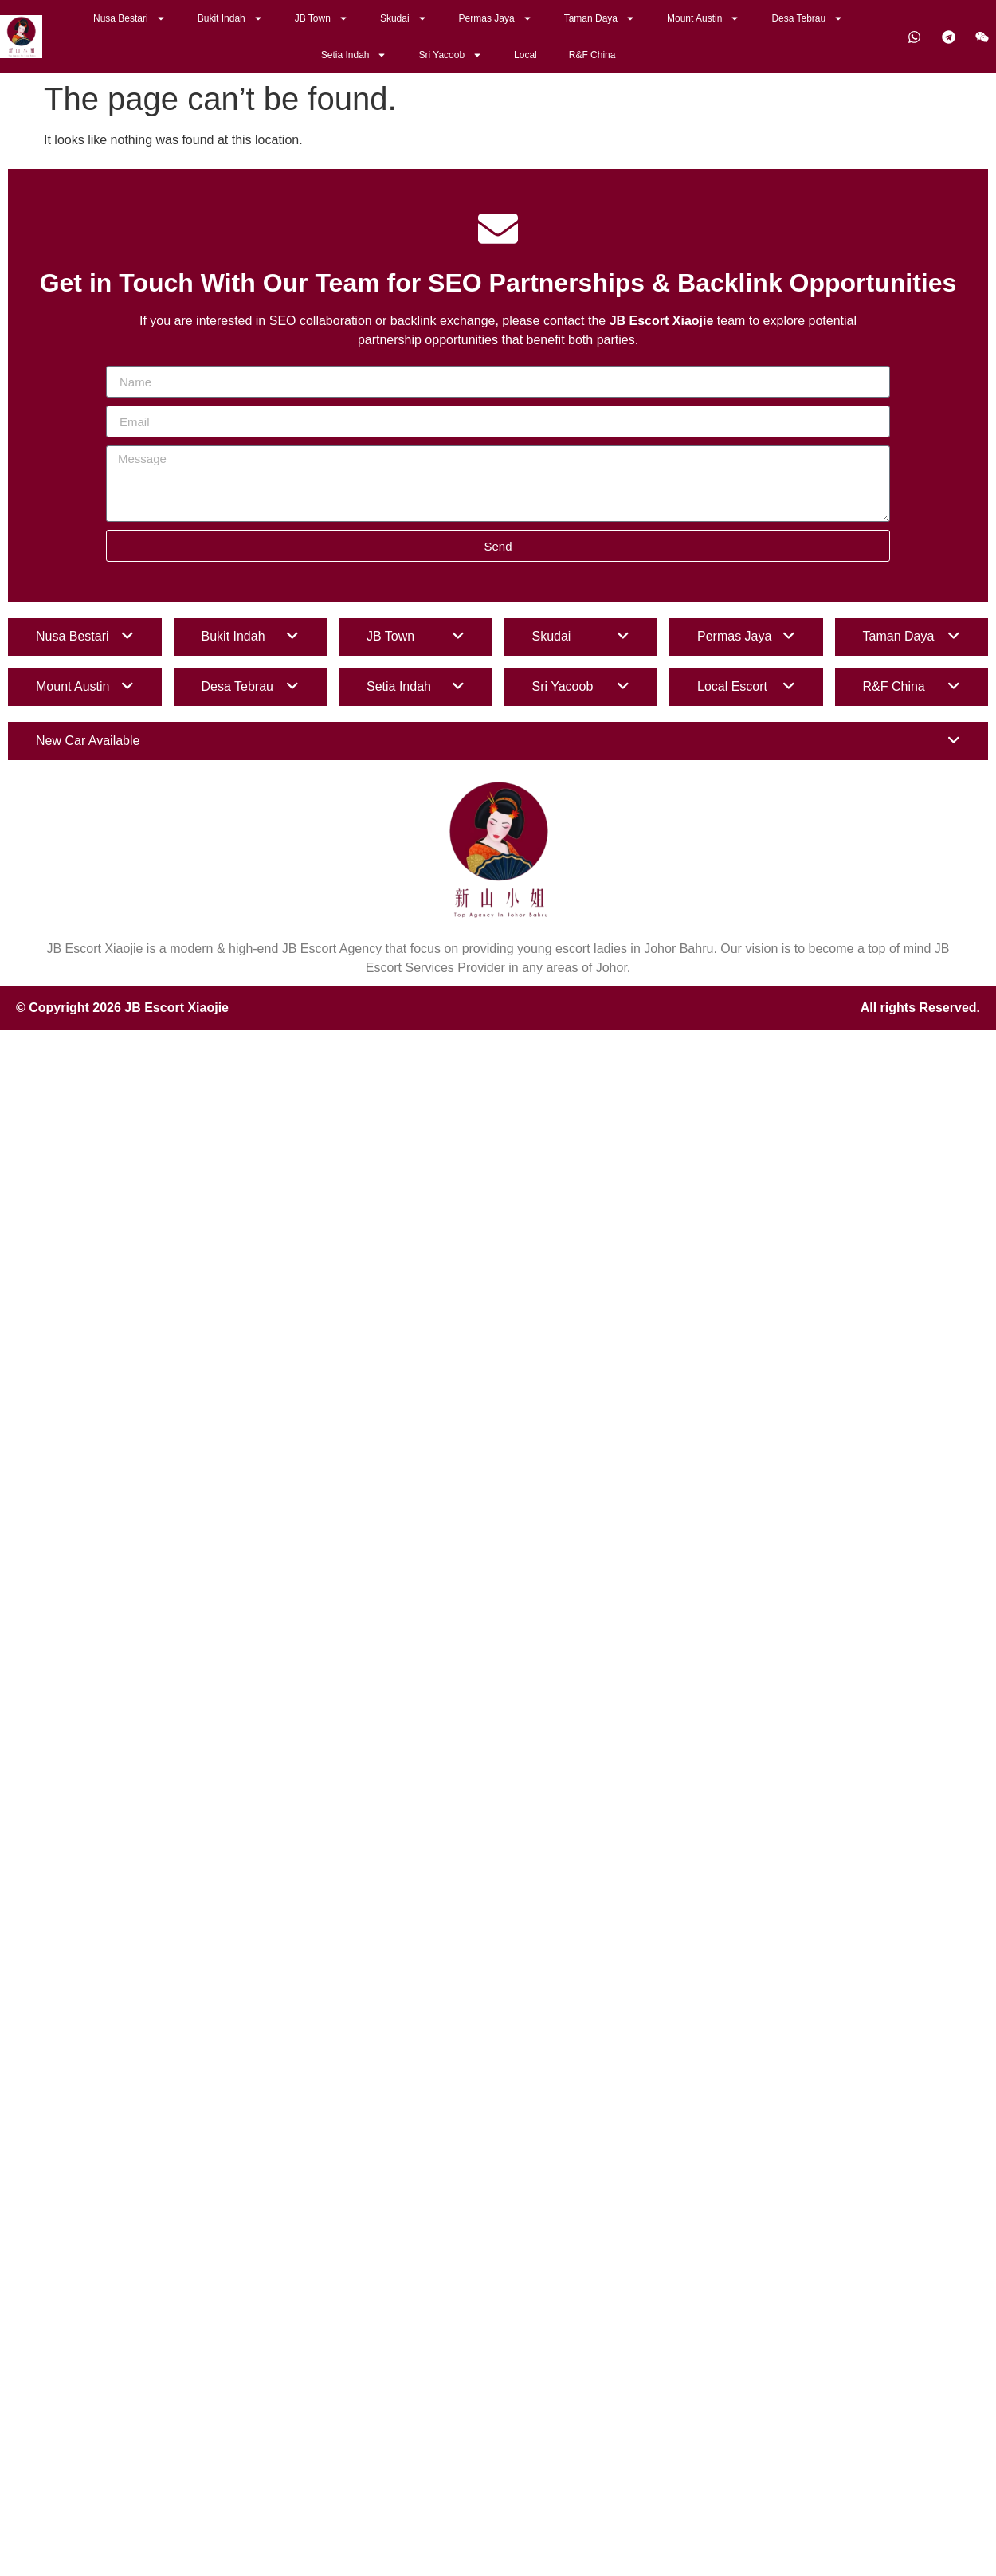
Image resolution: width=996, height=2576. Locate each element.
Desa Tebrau (807, 18)
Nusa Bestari (129, 18)
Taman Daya (599, 18)
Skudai (403, 18)
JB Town (321, 18)
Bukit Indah (230, 18)
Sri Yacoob (450, 55)
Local (525, 55)
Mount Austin (703, 18)
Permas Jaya (495, 18)
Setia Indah (354, 55)
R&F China (592, 55)
